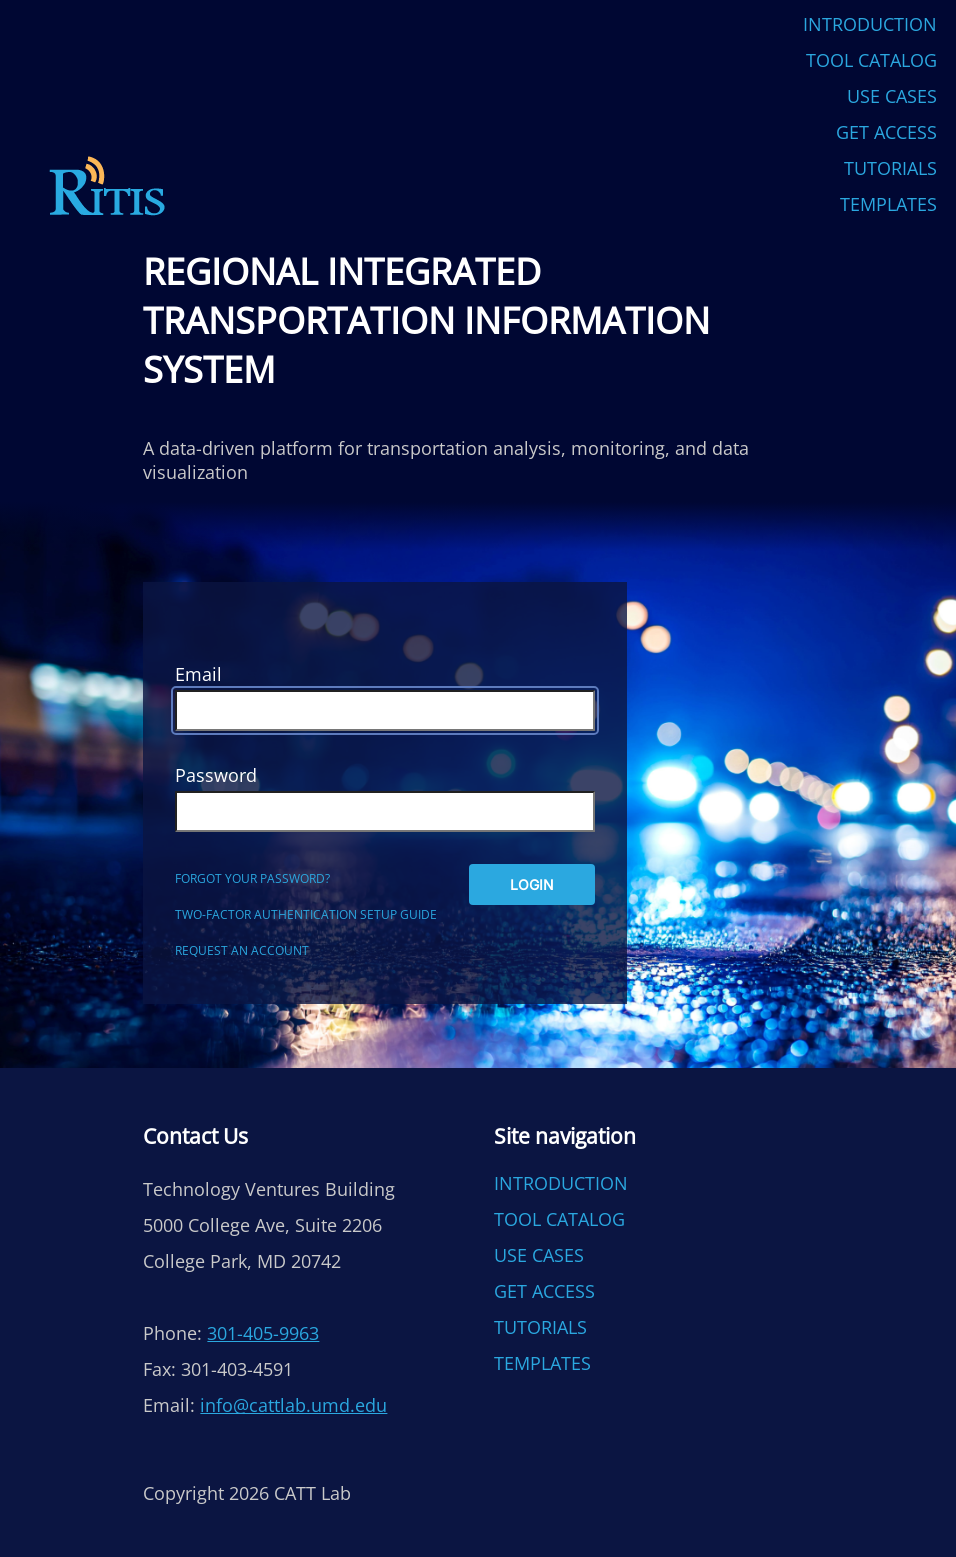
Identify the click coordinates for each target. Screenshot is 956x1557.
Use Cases (892, 96)
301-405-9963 (263, 1333)
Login (532, 884)
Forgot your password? (252, 878)
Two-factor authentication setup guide (306, 914)
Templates (888, 204)
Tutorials (890, 168)
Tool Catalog (871, 60)
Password (216, 775)
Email (198, 674)
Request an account (242, 950)
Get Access (886, 132)
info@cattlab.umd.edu (293, 1405)
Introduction (870, 24)
